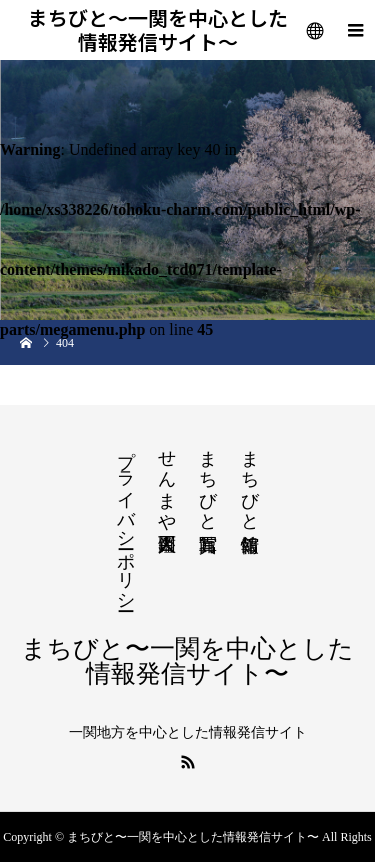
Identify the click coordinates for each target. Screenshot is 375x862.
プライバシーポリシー (126, 520)
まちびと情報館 (250, 480)
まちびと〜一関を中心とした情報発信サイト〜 (158, 30)
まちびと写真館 (208, 480)
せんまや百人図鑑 (167, 480)
